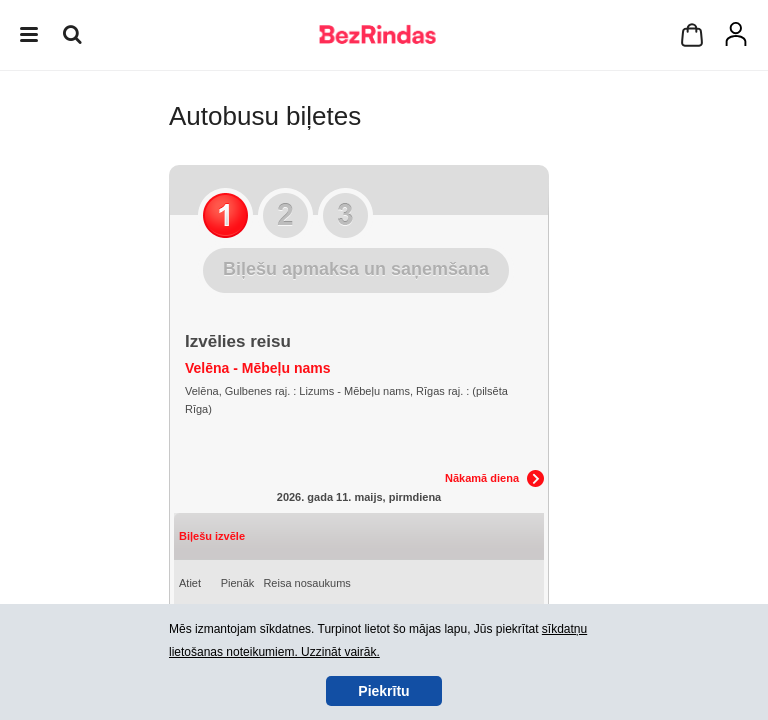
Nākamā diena (482, 478)
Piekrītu (383, 691)
